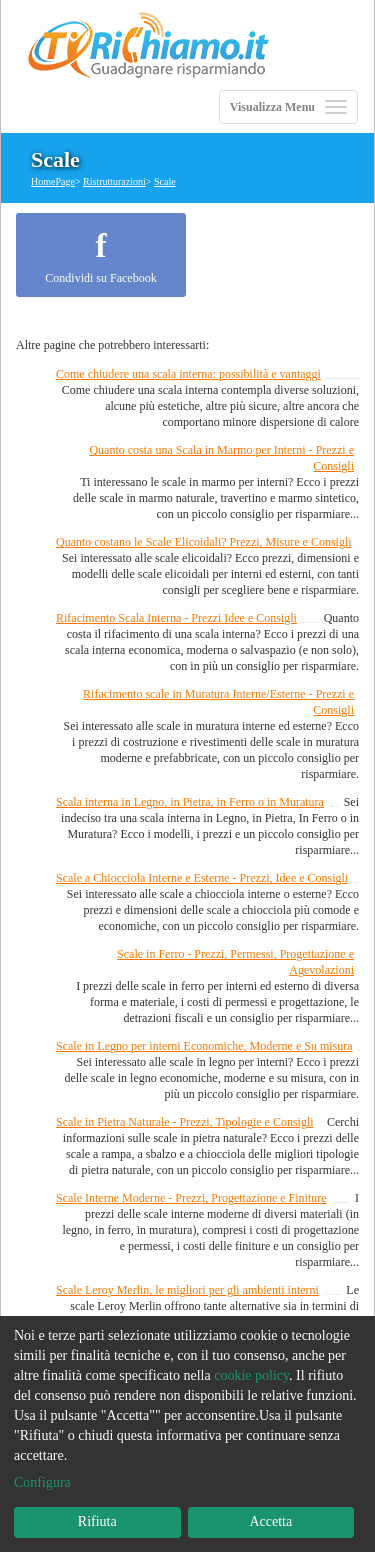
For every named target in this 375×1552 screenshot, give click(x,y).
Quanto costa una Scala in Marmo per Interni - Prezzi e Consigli (221, 458)
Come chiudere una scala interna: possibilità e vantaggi (188, 374)
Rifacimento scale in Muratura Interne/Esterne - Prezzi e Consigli (218, 702)
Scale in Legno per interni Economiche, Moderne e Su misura (204, 1046)
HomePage (53, 181)
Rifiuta (97, 1521)
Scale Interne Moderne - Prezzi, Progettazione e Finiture (191, 1198)
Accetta (270, 1521)
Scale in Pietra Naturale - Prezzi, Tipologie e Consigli (185, 1122)
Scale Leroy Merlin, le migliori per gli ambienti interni (187, 1290)
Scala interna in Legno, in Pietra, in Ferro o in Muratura (190, 802)
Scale (165, 181)
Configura (42, 1482)
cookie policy (251, 1375)
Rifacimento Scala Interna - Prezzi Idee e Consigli (176, 618)
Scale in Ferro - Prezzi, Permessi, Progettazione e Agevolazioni (235, 962)
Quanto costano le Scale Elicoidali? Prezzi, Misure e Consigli (204, 542)
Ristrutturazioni (114, 181)
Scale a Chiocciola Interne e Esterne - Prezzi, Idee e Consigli (202, 878)
